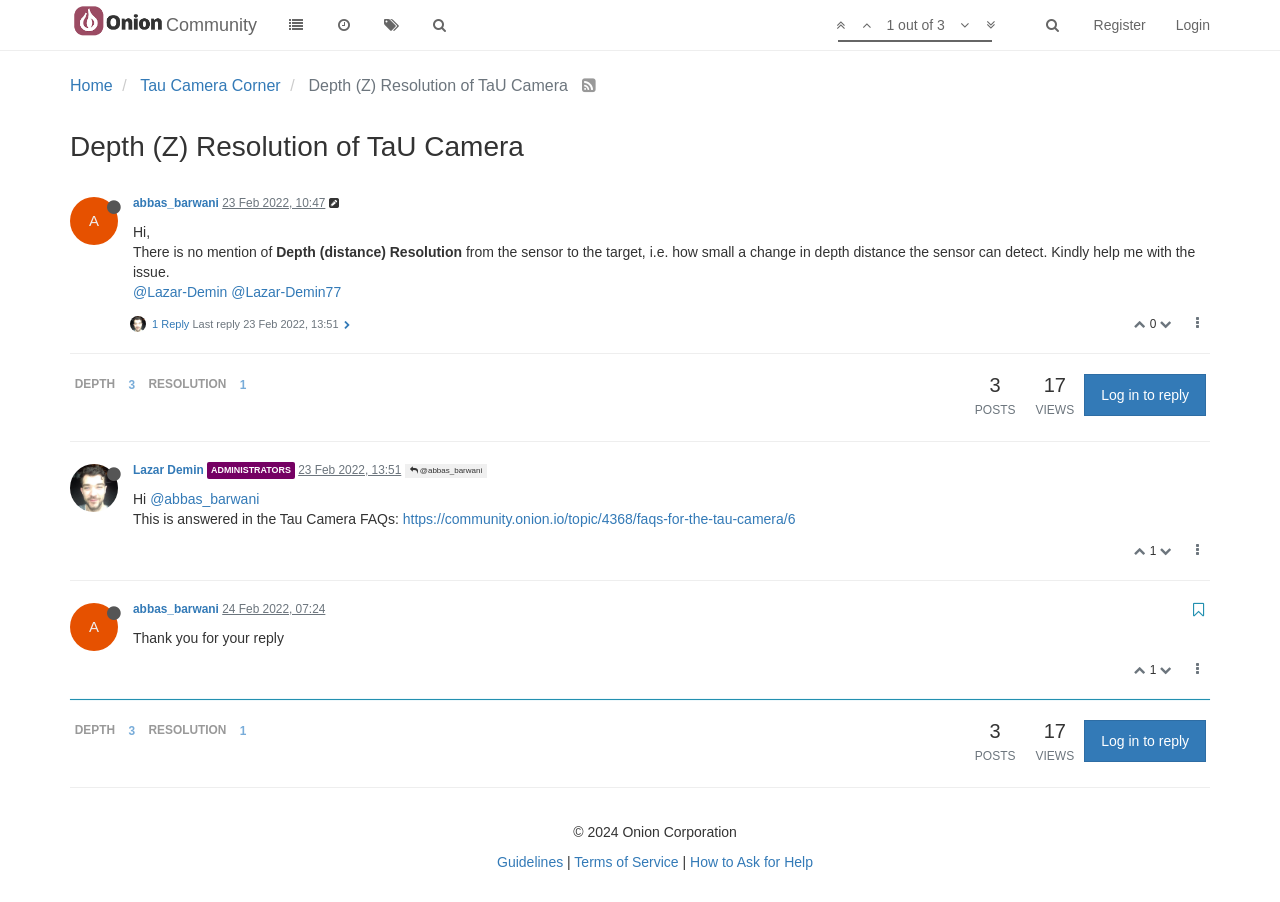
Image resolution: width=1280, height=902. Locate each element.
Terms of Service (626, 862)
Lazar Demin (168, 470)
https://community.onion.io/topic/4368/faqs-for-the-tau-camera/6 (599, 519)
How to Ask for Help (751, 862)
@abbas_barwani (446, 470)
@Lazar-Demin (180, 292)
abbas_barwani (176, 203)
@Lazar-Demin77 (286, 292)
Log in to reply (1145, 395)
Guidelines (530, 862)
